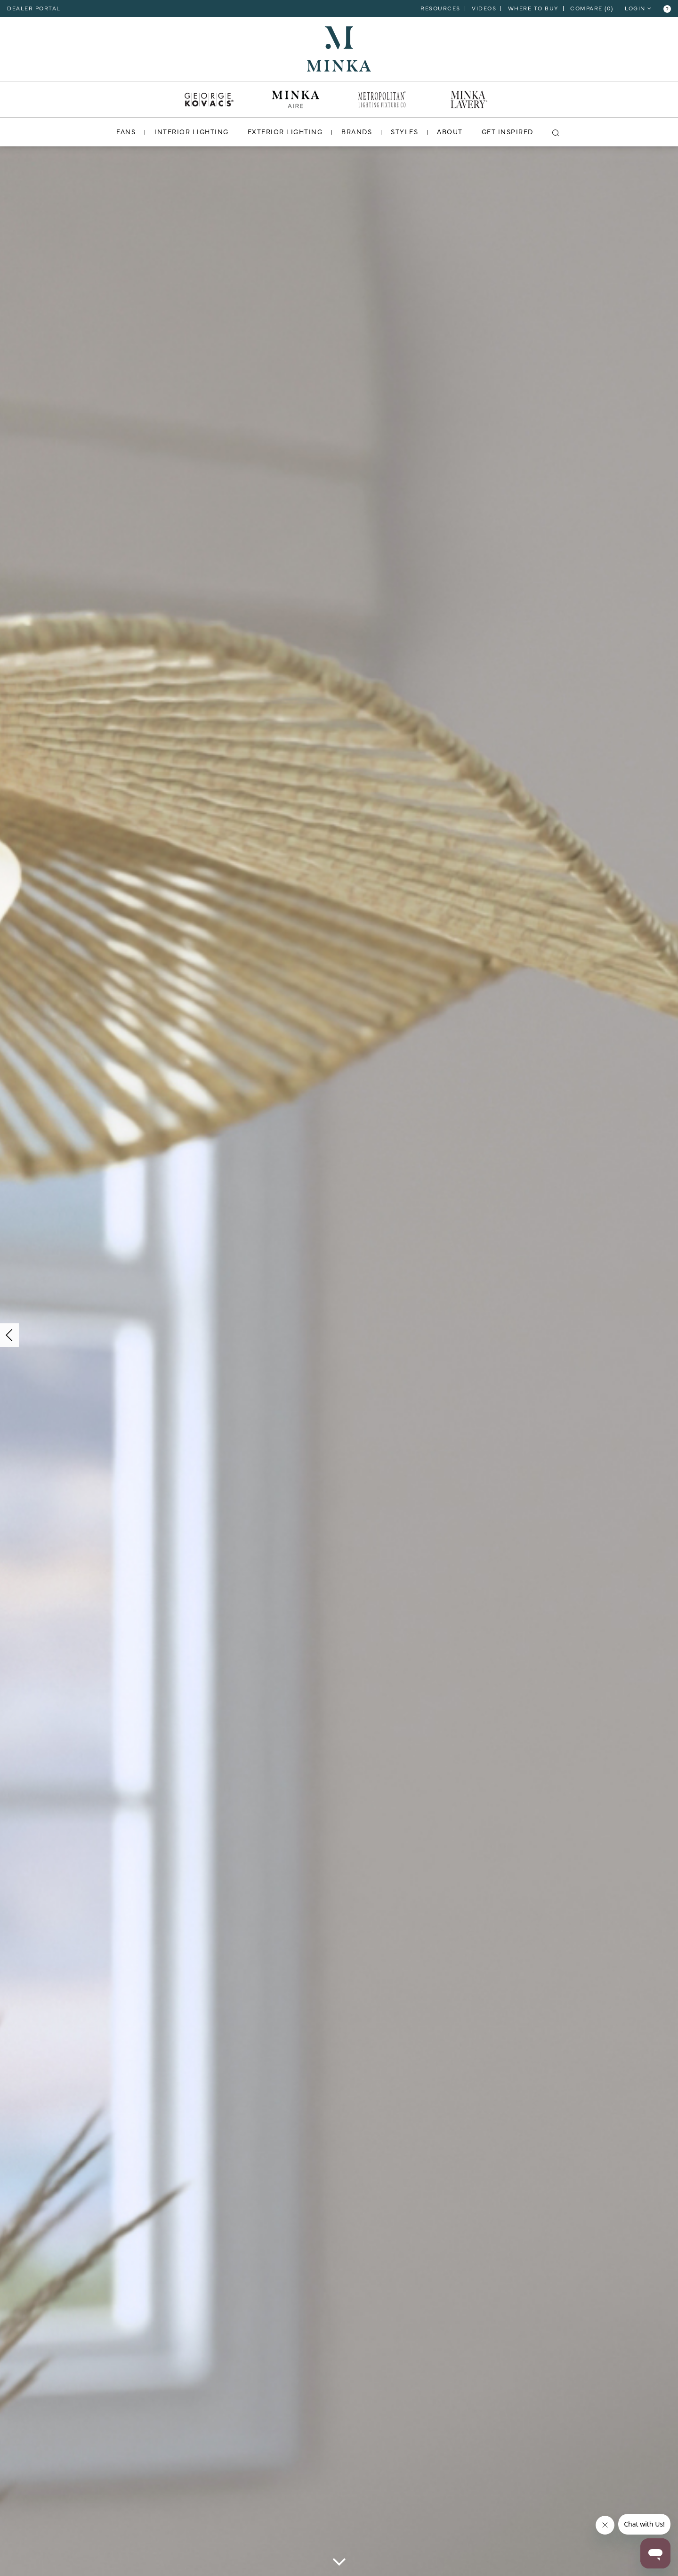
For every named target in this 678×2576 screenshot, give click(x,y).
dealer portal (34, 8)
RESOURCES (440, 8)
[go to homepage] (339, 47)
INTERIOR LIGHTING (191, 131)
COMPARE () (591, 8)
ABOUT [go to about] (450, 131)
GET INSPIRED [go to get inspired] (507, 131)
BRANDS (356, 131)
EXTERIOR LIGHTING (285, 131)
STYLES (404, 131)
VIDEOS (484, 8)
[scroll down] (339, 2564)
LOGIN (638, 8)
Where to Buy (533, 8)
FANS (126, 131)
